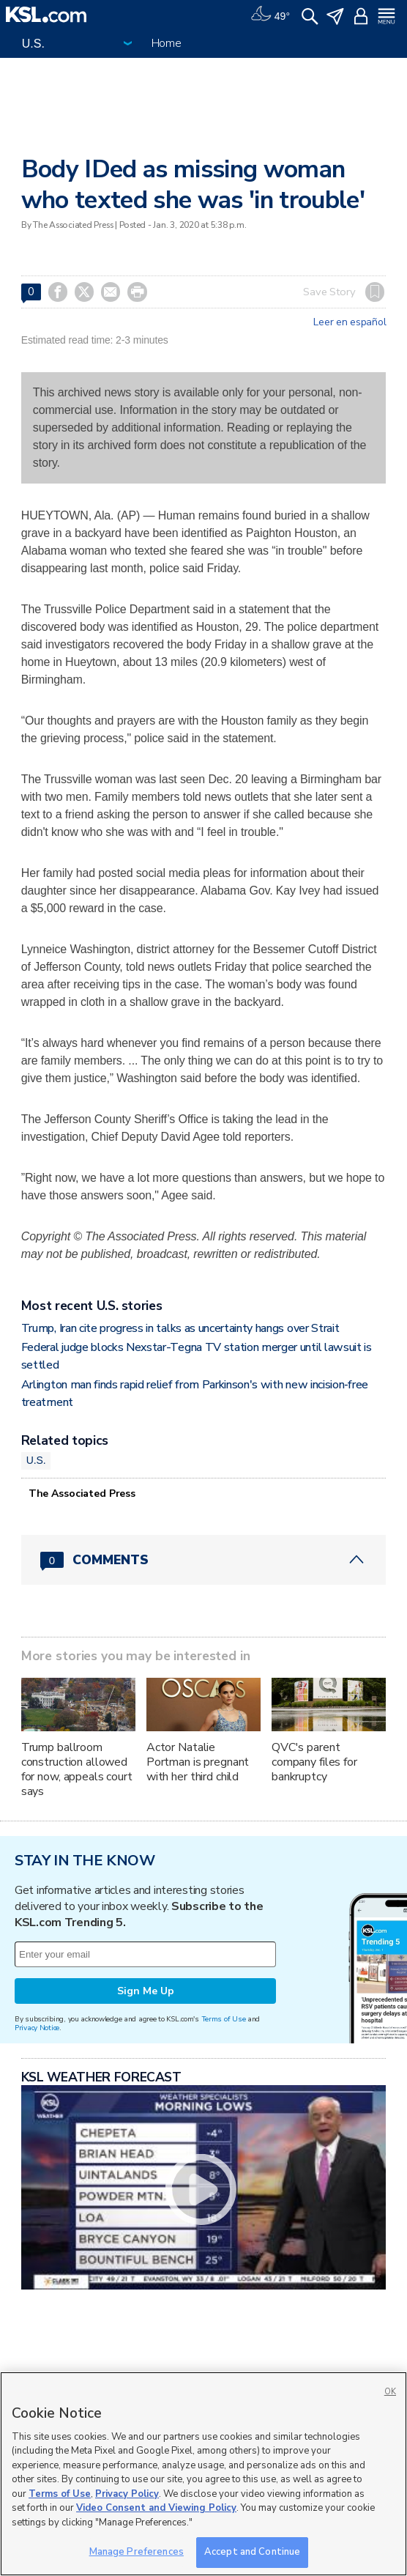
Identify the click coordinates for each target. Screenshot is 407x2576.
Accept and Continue (252, 2551)
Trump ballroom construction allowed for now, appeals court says (76, 1769)
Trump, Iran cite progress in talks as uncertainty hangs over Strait (180, 1328)
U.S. (36, 1460)
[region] (203, 2474)
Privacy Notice (37, 2027)
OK (390, 2391)
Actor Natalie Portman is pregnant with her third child (197, 1762)
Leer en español (349, 322)
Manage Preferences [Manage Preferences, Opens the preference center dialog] (136, 2551)
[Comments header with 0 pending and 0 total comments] (203, 1560)
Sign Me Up (145, 1991)
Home (167, 43)
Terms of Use (223, 2019)
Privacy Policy (127, 2494)
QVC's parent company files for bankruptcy (314, 1762)
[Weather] (270, 14)
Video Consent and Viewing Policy (156, 2507)
